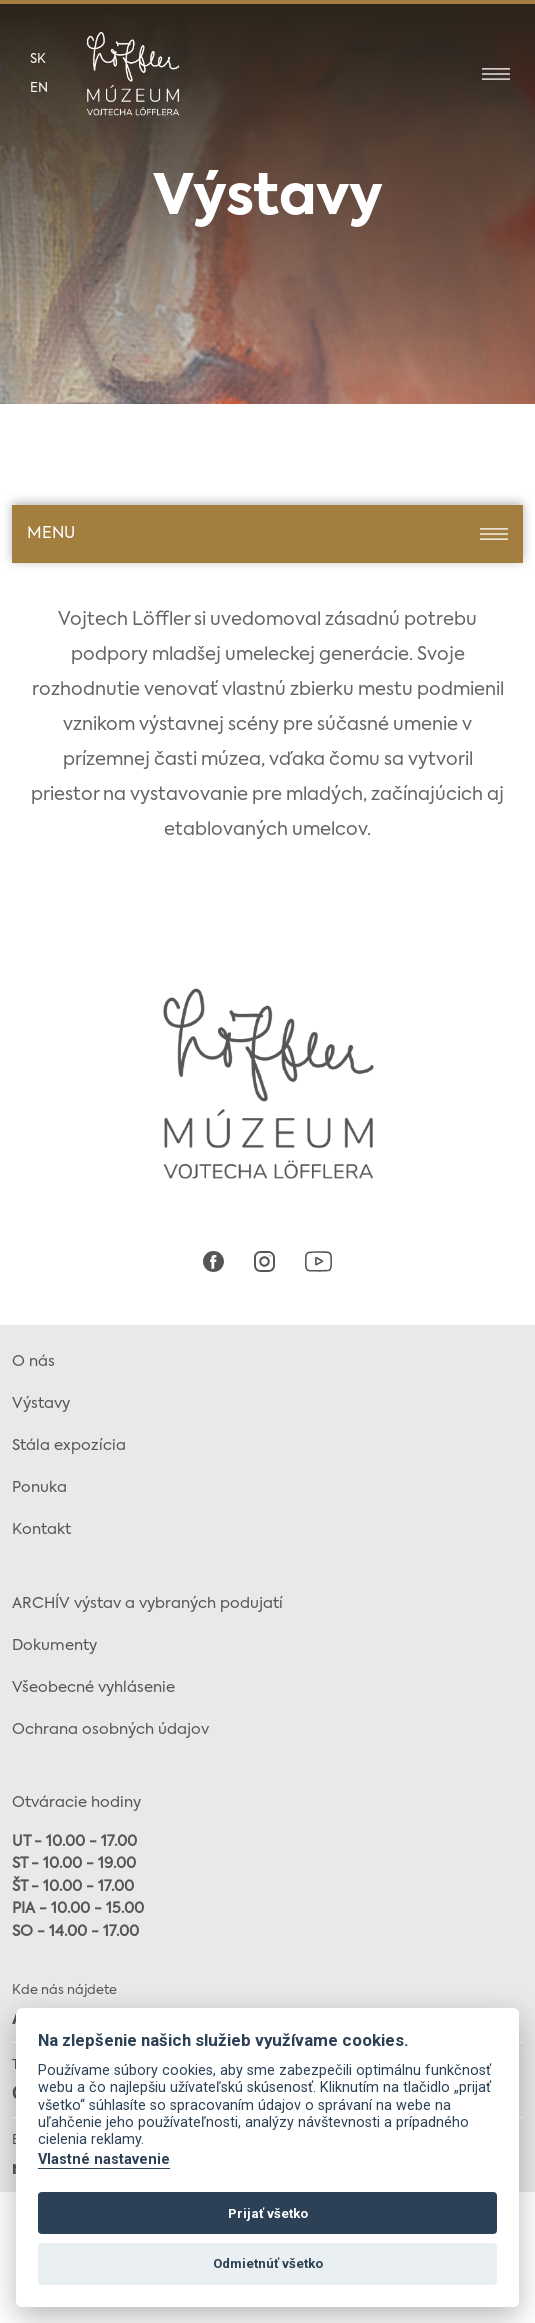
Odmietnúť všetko (268, 2263)
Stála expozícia (69, 1445)
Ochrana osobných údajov (110, 1729)
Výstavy (41, 1403)
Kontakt (41, 1529)
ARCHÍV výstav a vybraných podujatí (147, 1603)
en (39, 88)
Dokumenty (54, 1645)
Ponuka (39, 1487)
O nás (33, 1361)
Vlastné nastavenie (104, 2159)
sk (38, 59)
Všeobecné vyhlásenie (93, 1687)
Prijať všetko (268, 2213)
